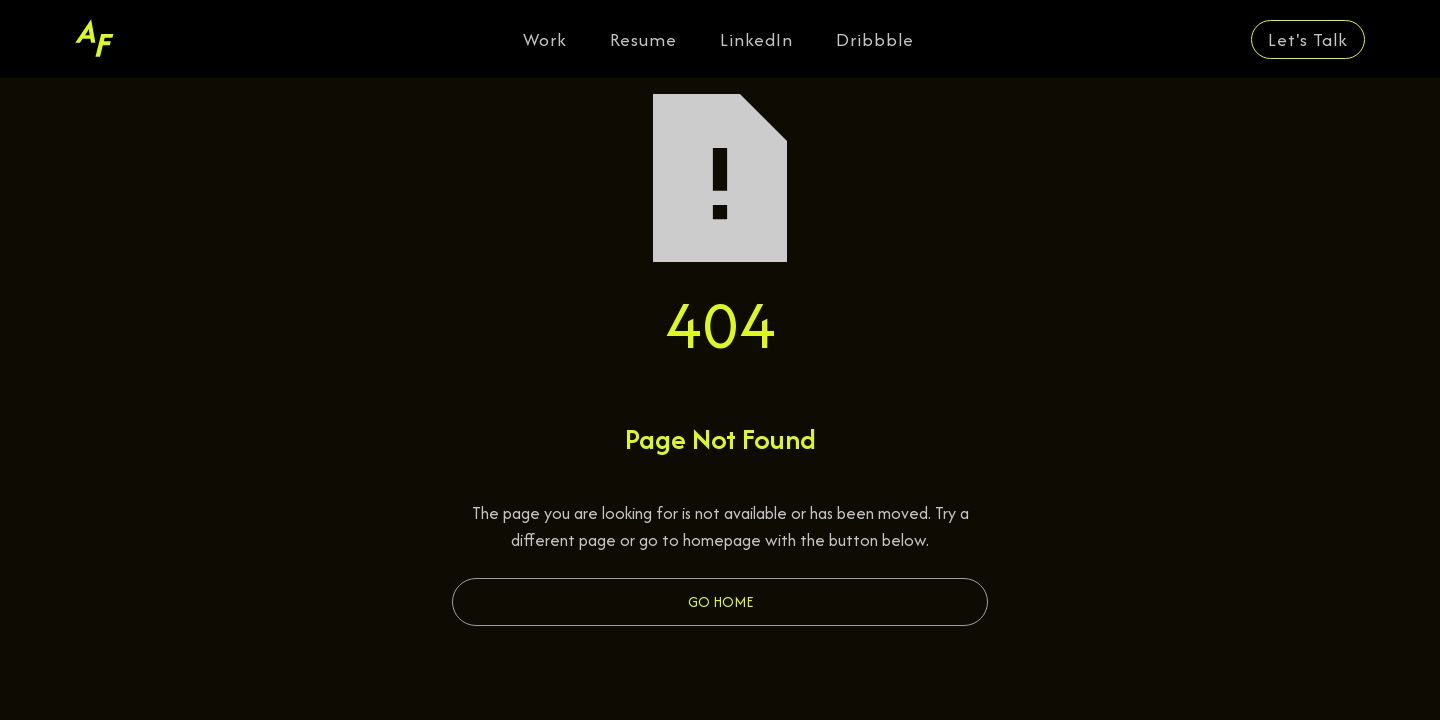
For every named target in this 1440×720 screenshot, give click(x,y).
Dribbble (875, 39)
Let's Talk (1308, 39)
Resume (643, 39)
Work (545, 39)
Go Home (720, 601)
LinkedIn (756, 39)
